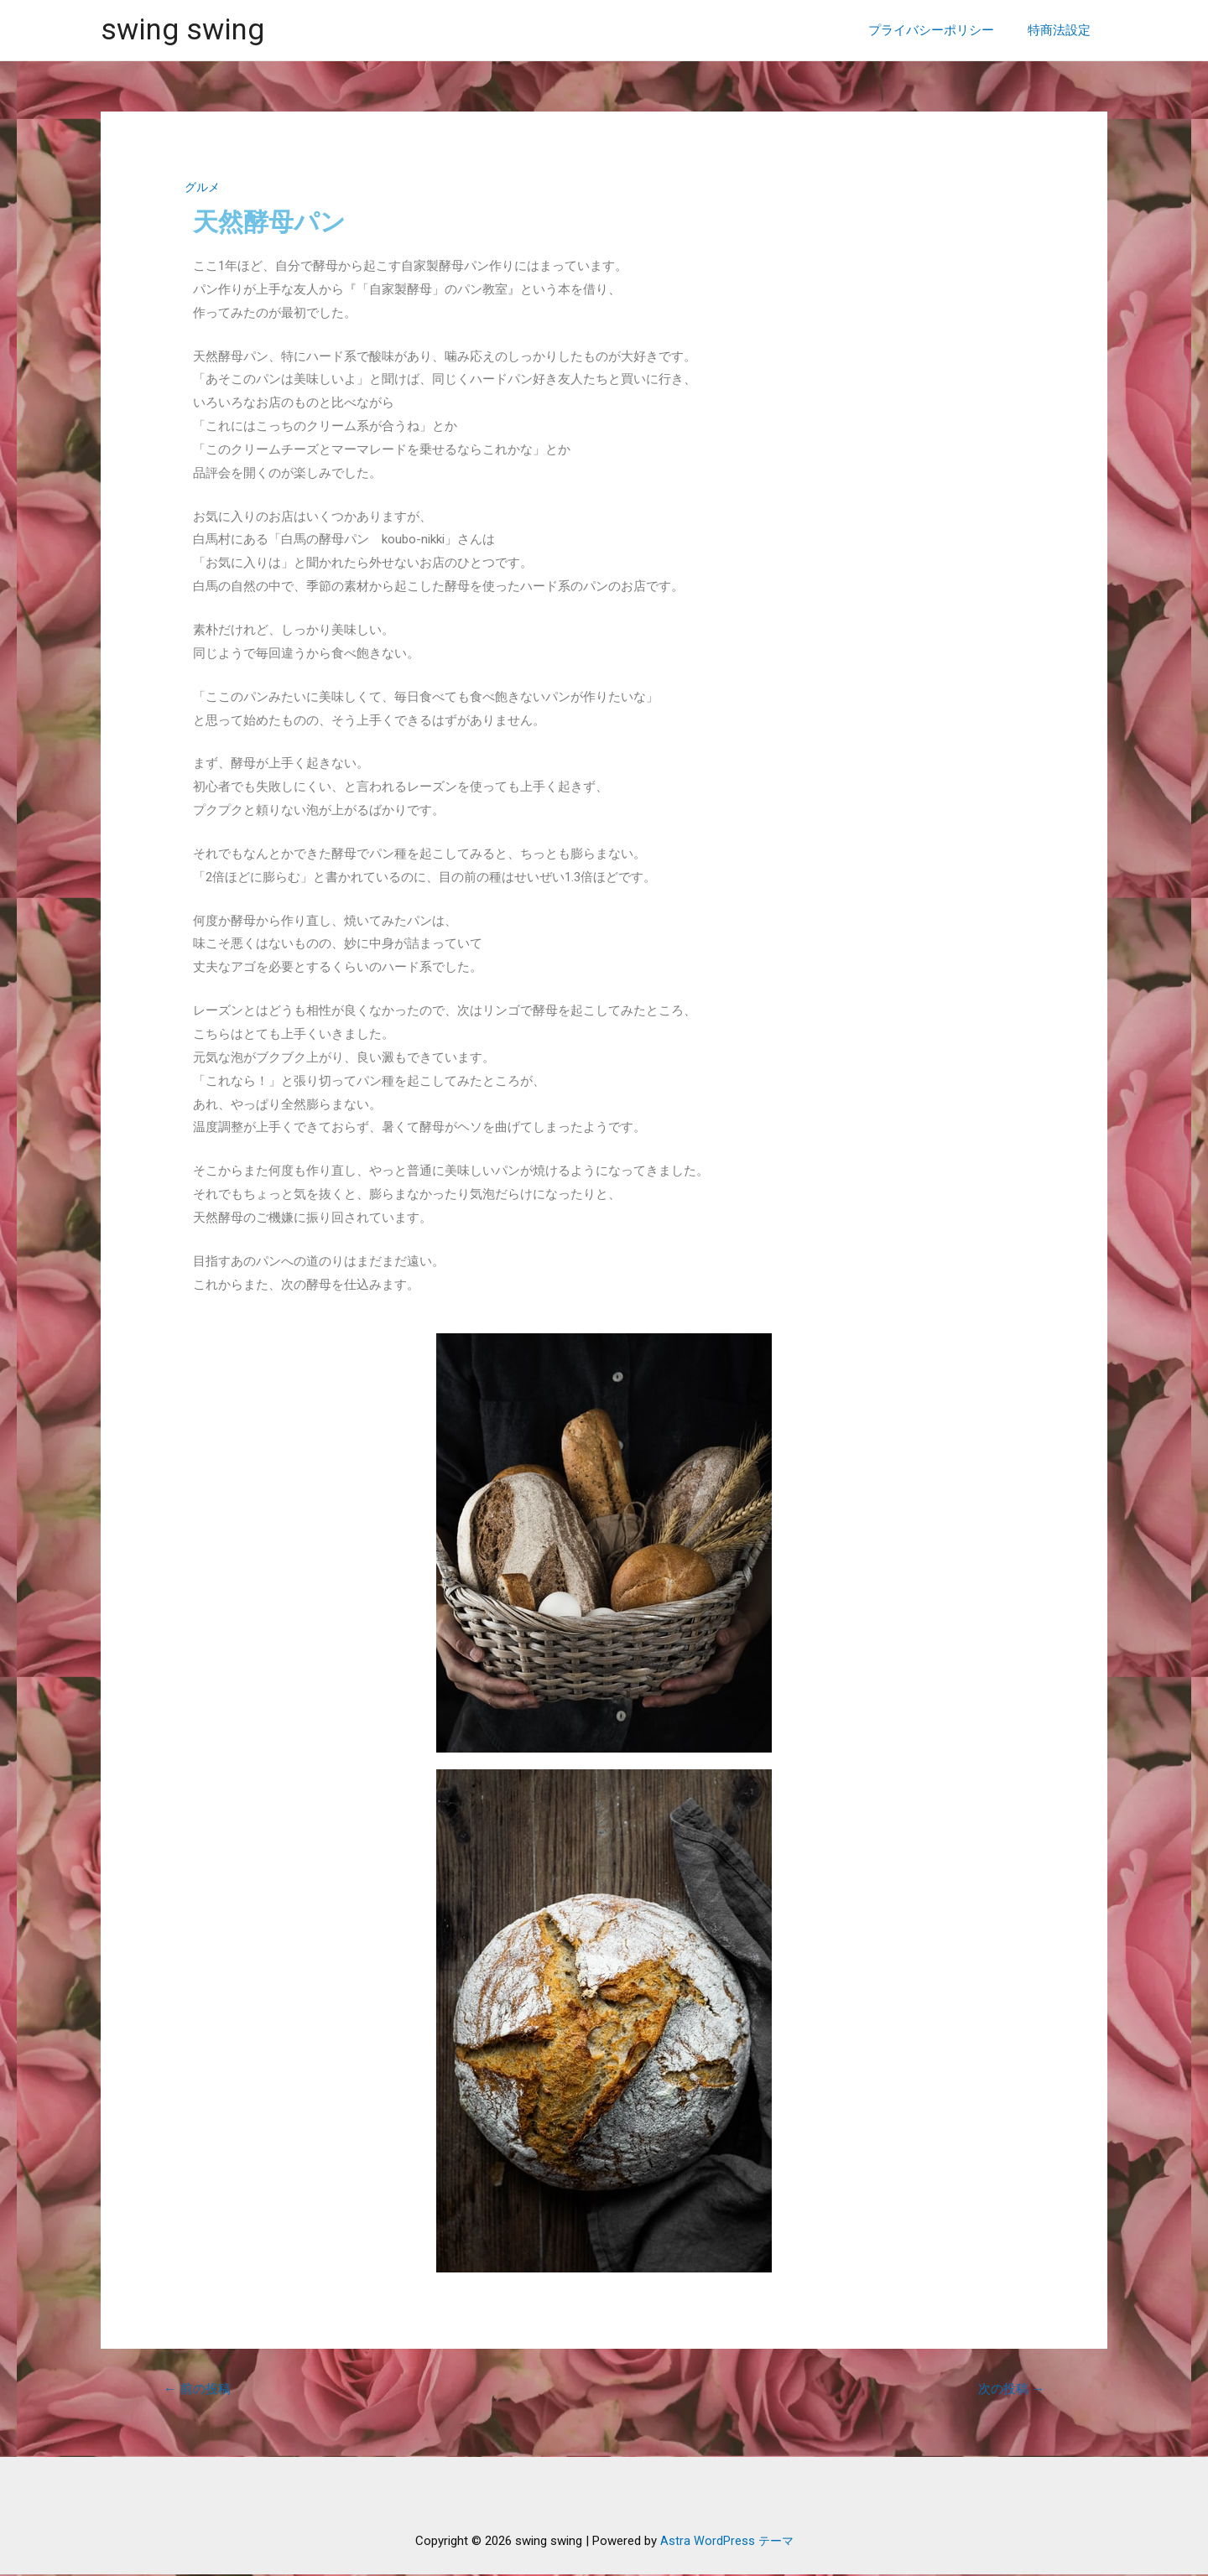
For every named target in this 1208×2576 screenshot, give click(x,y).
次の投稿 (1008, 2389)
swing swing (182, 30)
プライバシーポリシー (944, 30)
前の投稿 (199, 2389)
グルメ (203, 187)
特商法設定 (1063, 30)
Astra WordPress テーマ (726, 2541)
